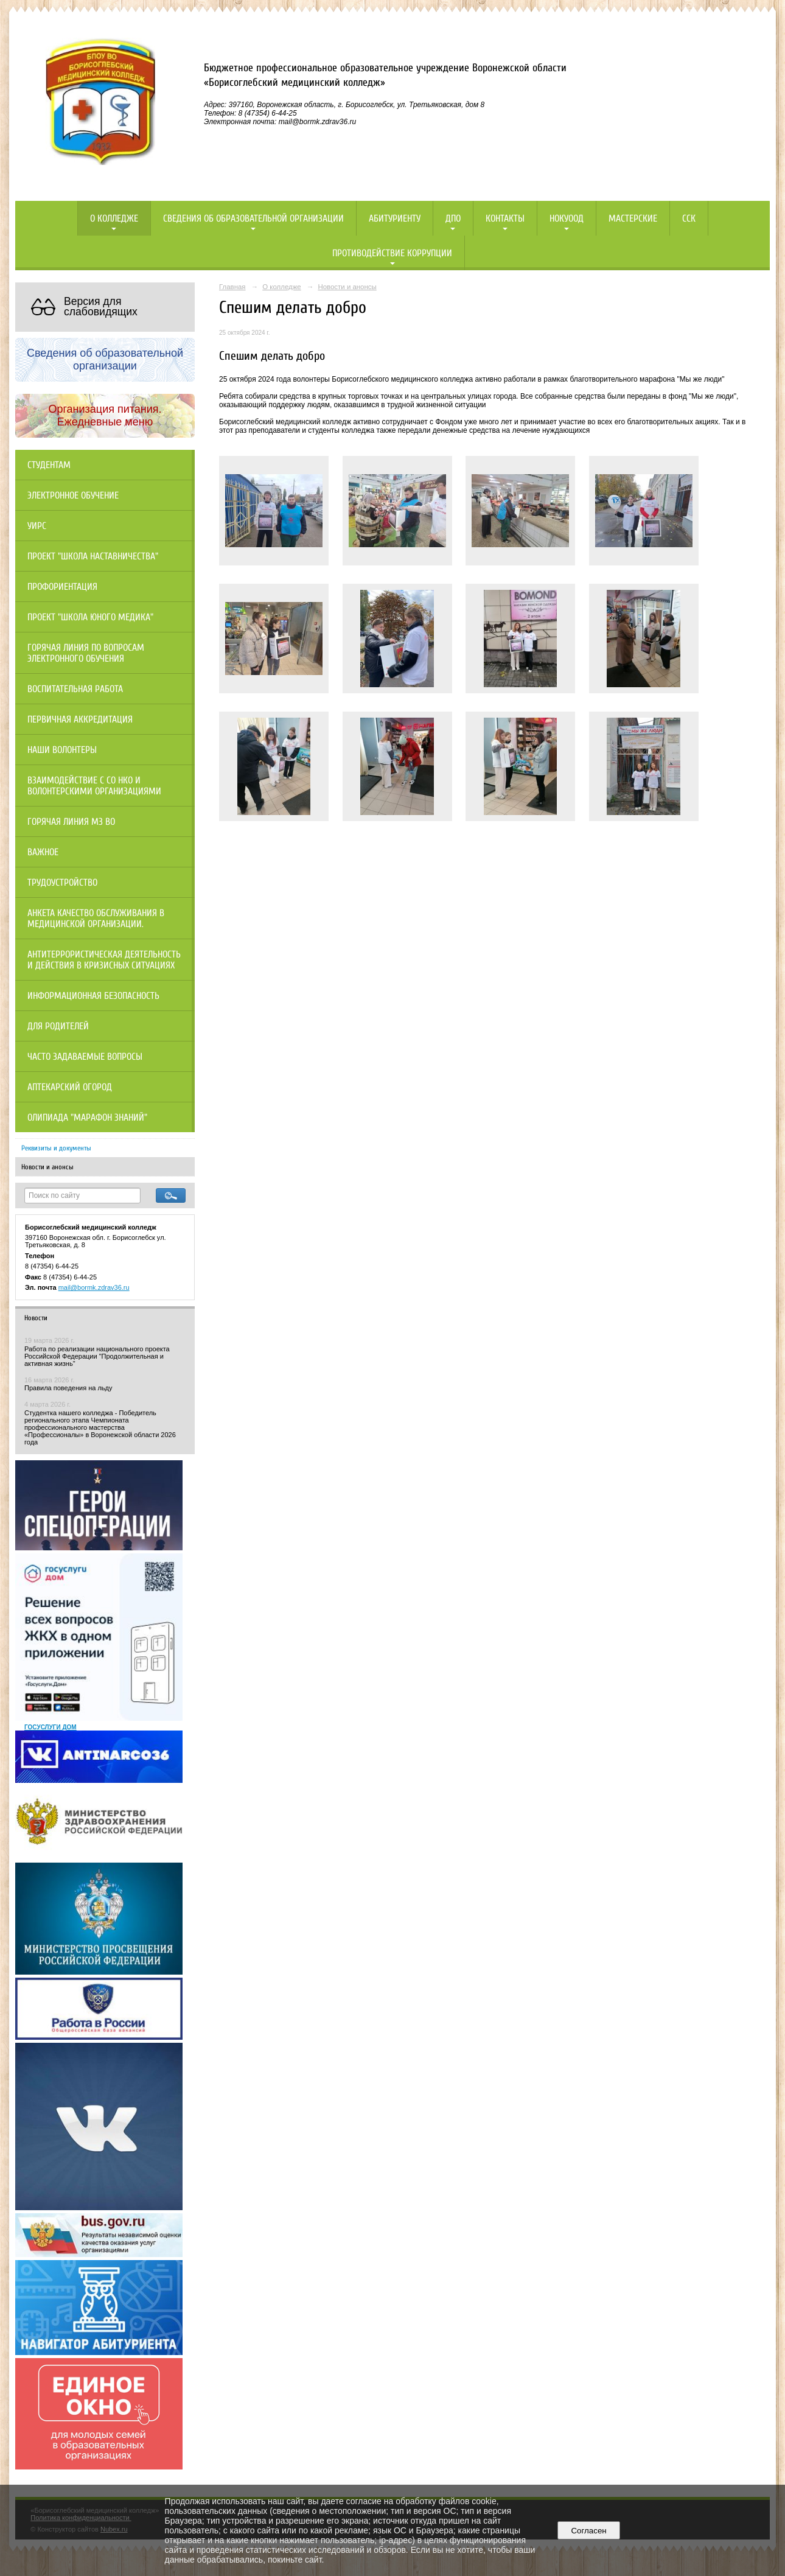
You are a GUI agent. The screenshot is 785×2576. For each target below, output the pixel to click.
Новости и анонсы (47, 1167)
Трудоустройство (62, 882)
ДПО (453, 218)
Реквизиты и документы (56, 1148)
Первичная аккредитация (80, 719)
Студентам (49, 465)
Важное (42, 852)
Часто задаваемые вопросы (84, 1056)
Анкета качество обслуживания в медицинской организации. (95, 918)
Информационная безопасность (93, 995)
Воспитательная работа (75, 689)
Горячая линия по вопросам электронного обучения (85, 653)
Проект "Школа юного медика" (90, 617)
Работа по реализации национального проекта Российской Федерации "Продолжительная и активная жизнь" (97, 1356)
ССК (689, 218)
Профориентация (62, 586)
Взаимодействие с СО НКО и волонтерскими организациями (94, 786)
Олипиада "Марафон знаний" (87, 1117)
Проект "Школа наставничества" (92, 556)
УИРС (36, 525)
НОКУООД (567, 218)
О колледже (114, 218)
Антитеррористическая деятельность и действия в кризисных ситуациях (104, 960)
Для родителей (58, 1026)
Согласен (589, 2530)
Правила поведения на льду (68, 1387)
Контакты (505, 218)
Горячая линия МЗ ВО (71, 821)
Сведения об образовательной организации (253, 218)
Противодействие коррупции (392, 253)
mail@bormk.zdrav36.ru (94, 1287)
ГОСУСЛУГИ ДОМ (50, 1727)
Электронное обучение (73, 495)
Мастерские (633, 218)
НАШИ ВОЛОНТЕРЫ (62, 749)
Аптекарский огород (69, 1087)
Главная (232, 286)
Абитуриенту (394, 218)
